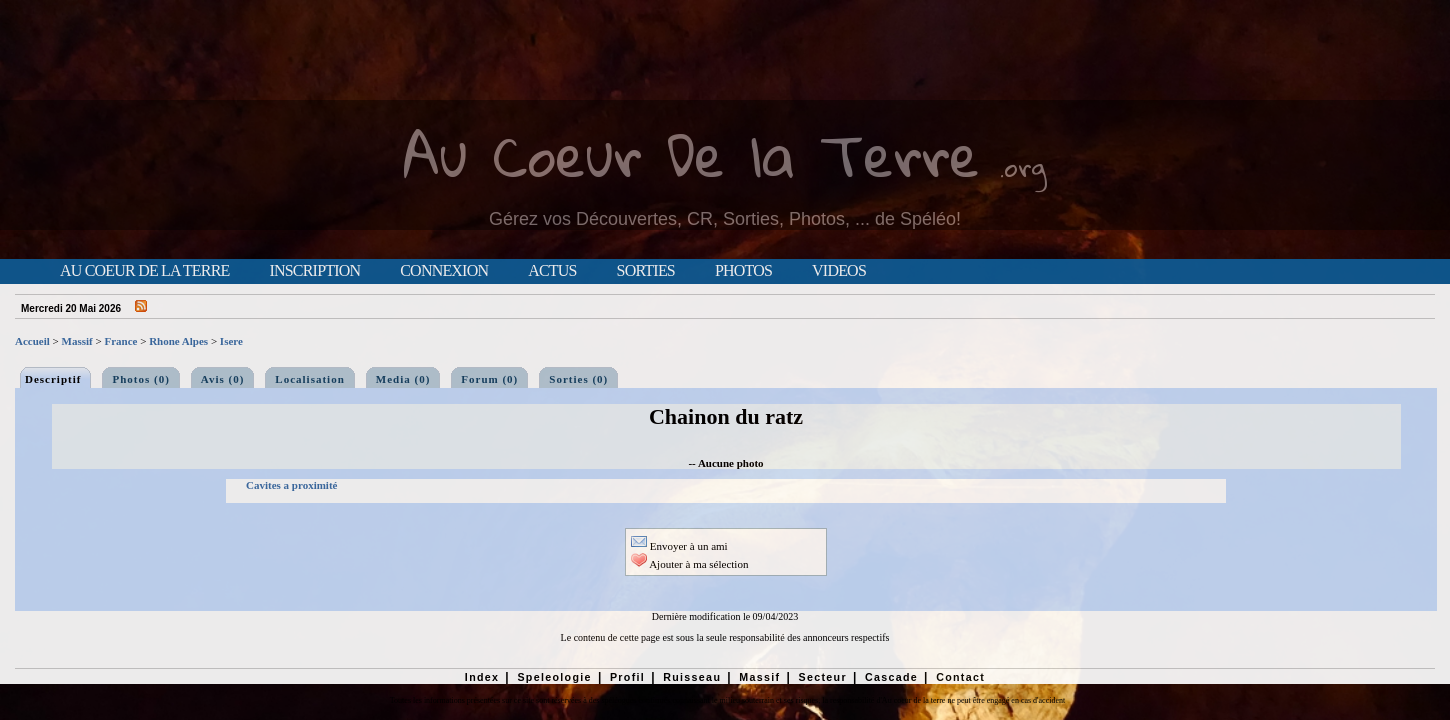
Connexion (444, 271)
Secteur (822, 677)
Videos (839, 271)
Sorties (646, 271)
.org (1023, 166)
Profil (627, 677)
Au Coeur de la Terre (144, 271)
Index (482, 677)
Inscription (314, 271)
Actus (552, 271)
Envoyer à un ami (679, 546)
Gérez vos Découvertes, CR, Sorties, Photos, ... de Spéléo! (725, 219)
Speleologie (554, 677)
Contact (960, 677)
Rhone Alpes (178, 341)
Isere (231, 341)
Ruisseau (692, 677)
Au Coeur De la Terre (691, 154)
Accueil (32, 341)
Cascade (891, 677)
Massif (77, 341)
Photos (743, 271)
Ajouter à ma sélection (689, 564)
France (120, 341)
